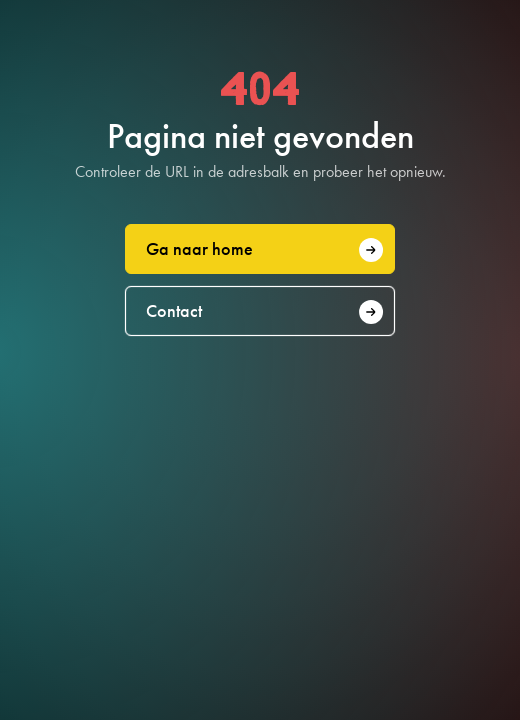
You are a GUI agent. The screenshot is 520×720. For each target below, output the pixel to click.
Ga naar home (265, 249)
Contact (265, 311)
